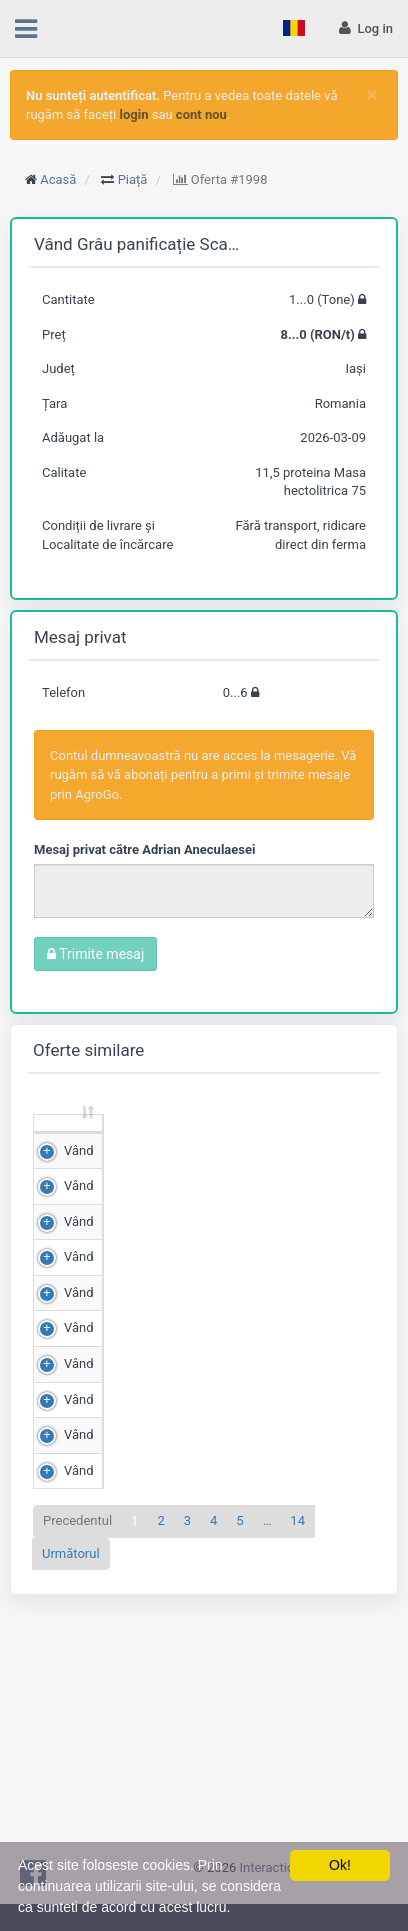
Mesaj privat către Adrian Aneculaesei (144, 849)
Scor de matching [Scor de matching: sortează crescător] (315, 1141)
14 (297, 1772)
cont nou (201, 114)
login (134, 114)
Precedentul (77, 1772)
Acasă (58, 179)
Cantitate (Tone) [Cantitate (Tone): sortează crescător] (137, 1141)
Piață (133, 179)
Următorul (71, 1804)
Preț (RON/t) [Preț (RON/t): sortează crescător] (225, 1141)
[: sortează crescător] (68, 1142)
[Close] (372, 94)
